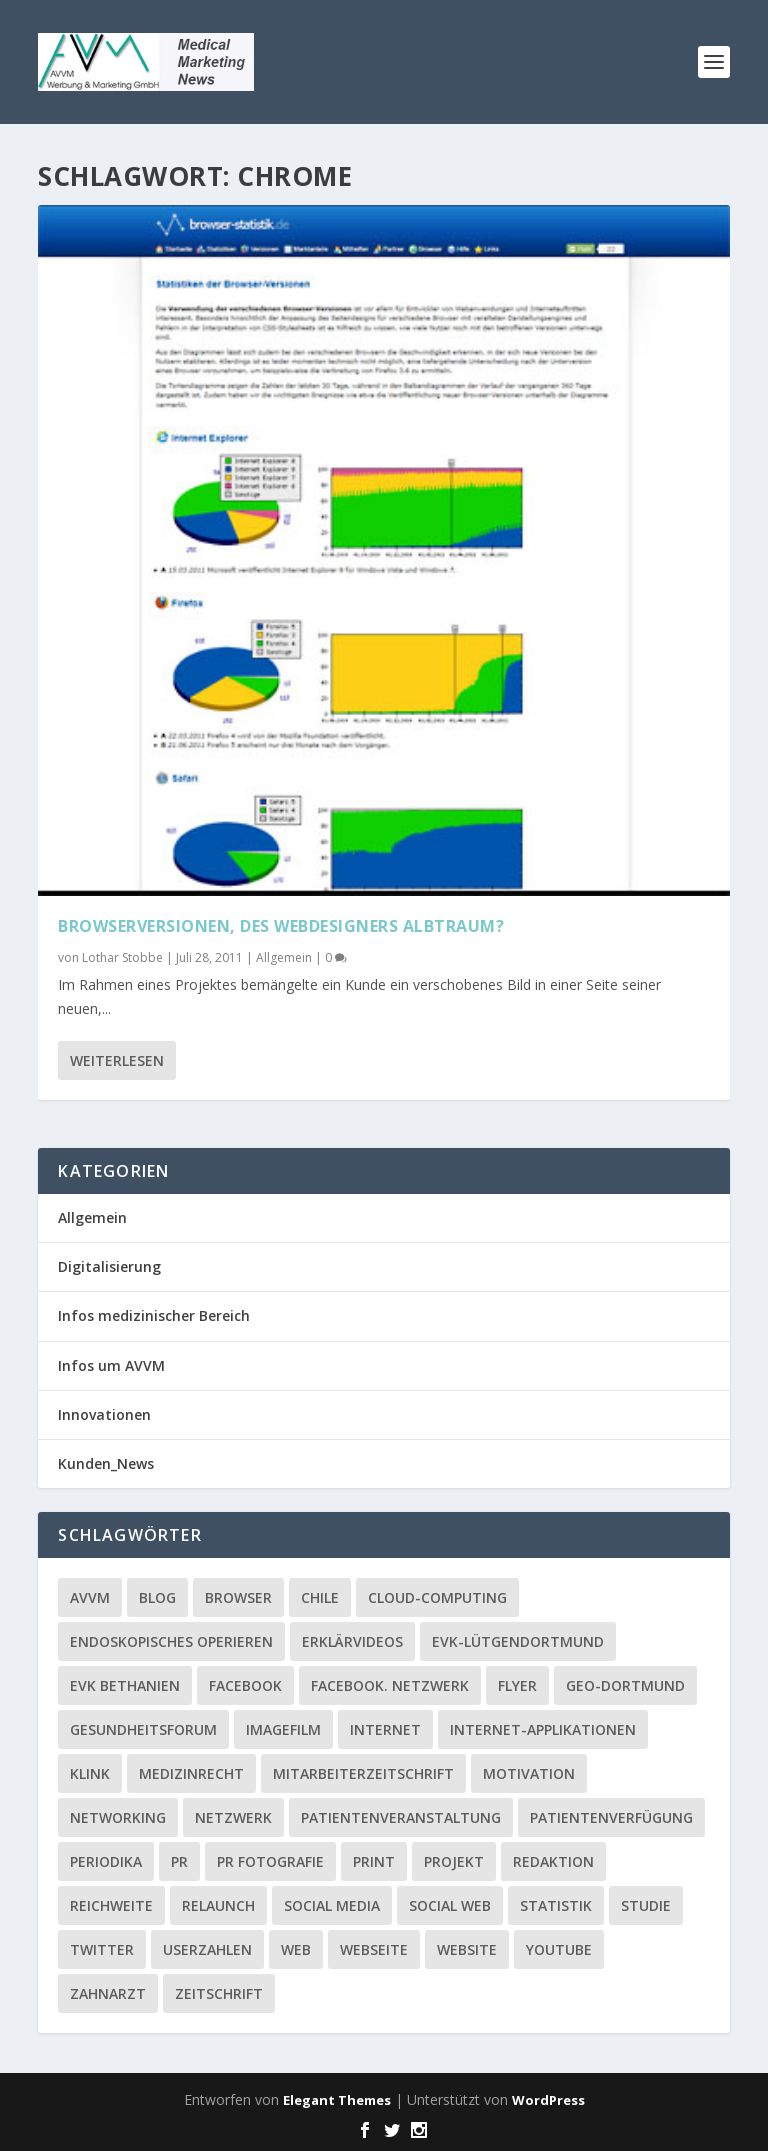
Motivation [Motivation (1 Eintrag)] (529, 1773)
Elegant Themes (337, 2100)
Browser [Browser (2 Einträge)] (238, 1597)
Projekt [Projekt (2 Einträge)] (454, 1861)
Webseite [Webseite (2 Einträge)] (374, 1949)
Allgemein (284, 955)
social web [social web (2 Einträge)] (450, 1905)
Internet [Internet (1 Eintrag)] (385, 1729)
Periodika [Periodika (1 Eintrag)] (106, 1861)
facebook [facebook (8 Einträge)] (245, 1685)
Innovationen (104, 1414)
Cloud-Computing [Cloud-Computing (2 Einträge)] (437, 1597)
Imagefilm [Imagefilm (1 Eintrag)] (283, 1729)
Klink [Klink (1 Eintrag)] (90, 1773)
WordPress (548, 2100)
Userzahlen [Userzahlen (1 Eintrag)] (207, 1949)
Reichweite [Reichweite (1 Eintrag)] (111, 1905)
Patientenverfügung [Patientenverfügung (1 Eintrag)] (611, 1817)
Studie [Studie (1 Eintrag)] (646, 1905)
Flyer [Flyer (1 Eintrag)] (517, 1685)
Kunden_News (106, 1463)
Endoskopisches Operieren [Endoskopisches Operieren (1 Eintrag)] (171, 1641)
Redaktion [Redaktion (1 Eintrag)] (553, 1861)
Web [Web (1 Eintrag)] (296, 1949)
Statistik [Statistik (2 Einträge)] (556, 1905)
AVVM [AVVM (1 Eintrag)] (90, 1597)
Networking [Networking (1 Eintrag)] (118, 1817)
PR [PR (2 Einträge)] (179, 1861)
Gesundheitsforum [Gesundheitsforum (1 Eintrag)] (143, 1729)
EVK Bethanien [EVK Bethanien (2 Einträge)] (125, 1685)
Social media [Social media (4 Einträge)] (332, 1905)
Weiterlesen (117, 1058)
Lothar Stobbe (122, 955)
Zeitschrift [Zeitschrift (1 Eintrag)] (219, 1993)
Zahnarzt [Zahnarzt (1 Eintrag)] (108, 1993)
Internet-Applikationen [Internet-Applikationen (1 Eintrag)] (543, 1729)
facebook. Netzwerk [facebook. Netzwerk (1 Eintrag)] (390, 1685)
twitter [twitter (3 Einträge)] (102, 1949)
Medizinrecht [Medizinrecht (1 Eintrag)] (191, 1773)
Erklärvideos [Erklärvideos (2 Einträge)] (352, 1641)
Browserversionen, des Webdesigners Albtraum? (281, 925)
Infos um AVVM (111, 1365)
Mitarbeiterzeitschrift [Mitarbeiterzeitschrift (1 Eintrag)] (363, 1773)
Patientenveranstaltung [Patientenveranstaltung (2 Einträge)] (401, 1817)
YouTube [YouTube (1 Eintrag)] (559, 1949)
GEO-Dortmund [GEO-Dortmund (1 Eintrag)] (625, 1685)
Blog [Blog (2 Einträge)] (157, 1597)
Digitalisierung (109, 1266)
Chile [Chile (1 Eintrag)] (320, 1597)
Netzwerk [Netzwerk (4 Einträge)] (233, 1817)
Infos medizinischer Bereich (154, 1315)
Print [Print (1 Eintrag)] (374, 1861)
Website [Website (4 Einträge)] (467, 1949)
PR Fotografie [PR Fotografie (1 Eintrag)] (270, 1861)
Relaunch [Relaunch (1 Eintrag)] (218, 1905)
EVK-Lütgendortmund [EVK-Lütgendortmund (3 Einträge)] (518, 1641)
